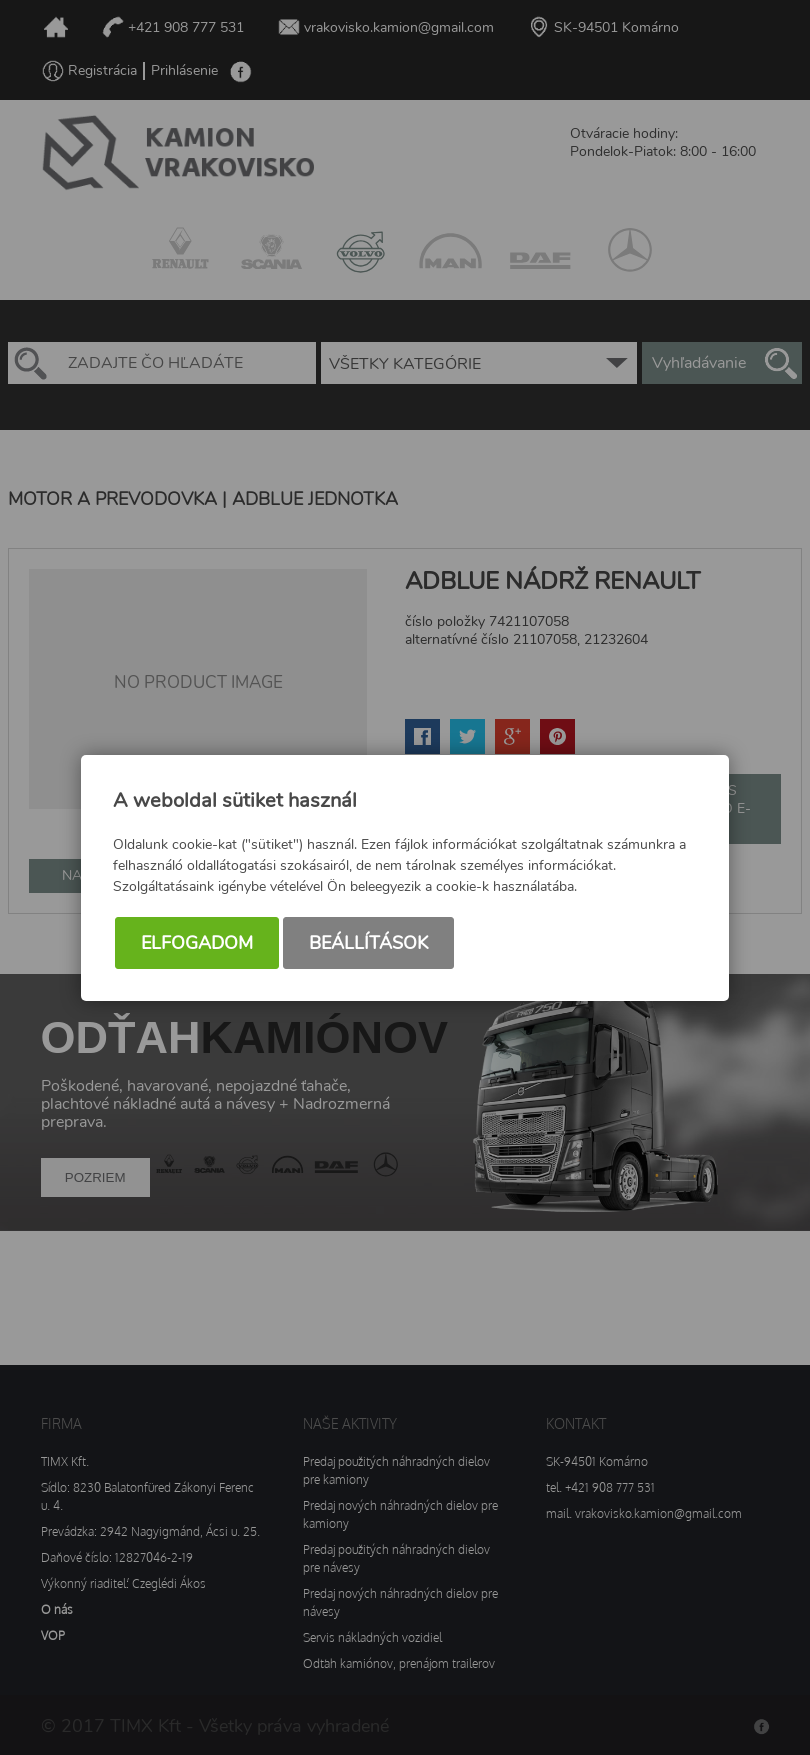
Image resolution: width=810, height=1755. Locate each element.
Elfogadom (197, 943)
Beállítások (368, 943)
